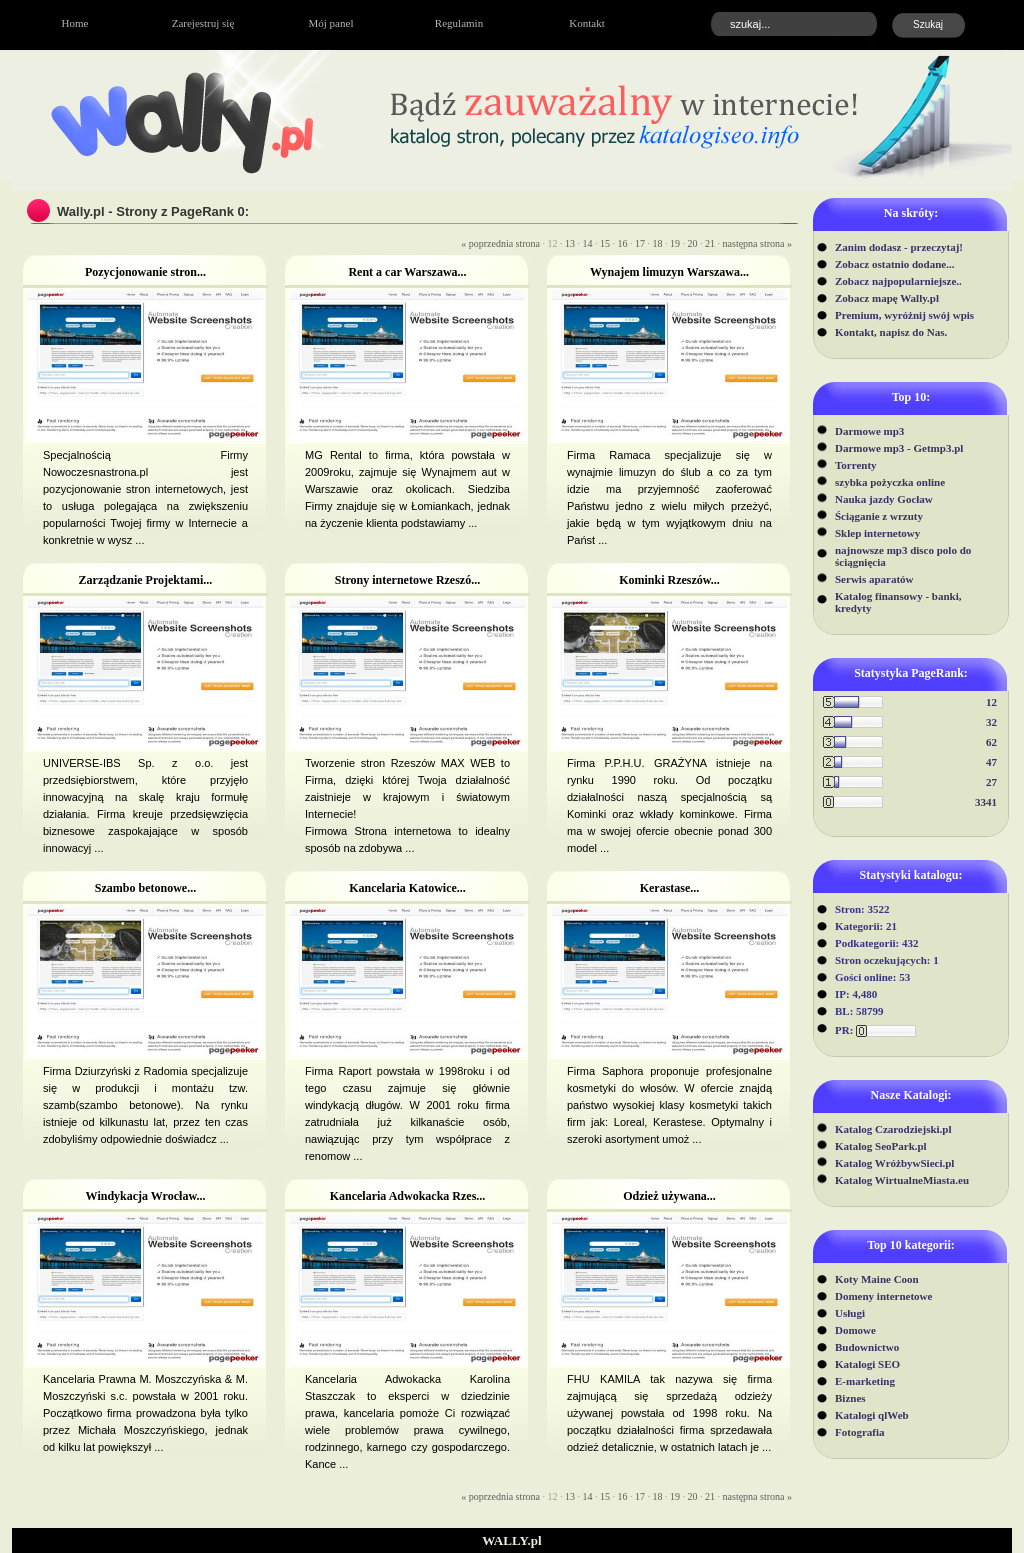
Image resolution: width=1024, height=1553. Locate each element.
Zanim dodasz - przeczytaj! (899, 247)
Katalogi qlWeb (872, 1415)
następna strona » (757, 243)
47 (991, 762)
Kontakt (586, 23)
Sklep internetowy (877, 533)
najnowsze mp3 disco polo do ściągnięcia (903, 556)
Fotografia (859, 1432)
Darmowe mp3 (869, 431)
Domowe (855, 1330)
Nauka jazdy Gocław (884, 499)
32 (991, 722)
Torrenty (856, 465)
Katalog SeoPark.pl (881, 1146)
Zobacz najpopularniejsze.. (898, 281)
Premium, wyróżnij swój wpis (904, 315)
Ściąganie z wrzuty (879, 516)
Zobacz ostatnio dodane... (895, 264)
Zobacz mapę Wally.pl (887, 298)
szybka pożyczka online (890, 482)
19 (675, 243)
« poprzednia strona (500, 243)
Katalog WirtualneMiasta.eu (902, 1180)
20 (693, 243)
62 (991, 742)
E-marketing (865, 1381)
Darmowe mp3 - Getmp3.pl (899, 448)
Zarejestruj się (203, 23)
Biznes (850, 1398)
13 (570, 243)
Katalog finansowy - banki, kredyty (898, 602)
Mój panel (331, 23)
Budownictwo (867, 1347)
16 (623, 243)
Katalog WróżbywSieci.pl (894, 1163)
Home (75, 23)
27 (991, 782)
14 (588, 243)
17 (640, 243)
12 (991, 702)
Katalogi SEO (867, 1364)
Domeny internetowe (883, 1296)
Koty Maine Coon (877, 1279)
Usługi (850, 1313)
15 (605, 243)
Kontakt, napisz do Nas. (891, 332)
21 (710, 243)
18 (658, 243)
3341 (986, 802)
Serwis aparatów (874, 579)
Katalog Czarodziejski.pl (893, 1129)
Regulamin (459, 23)
